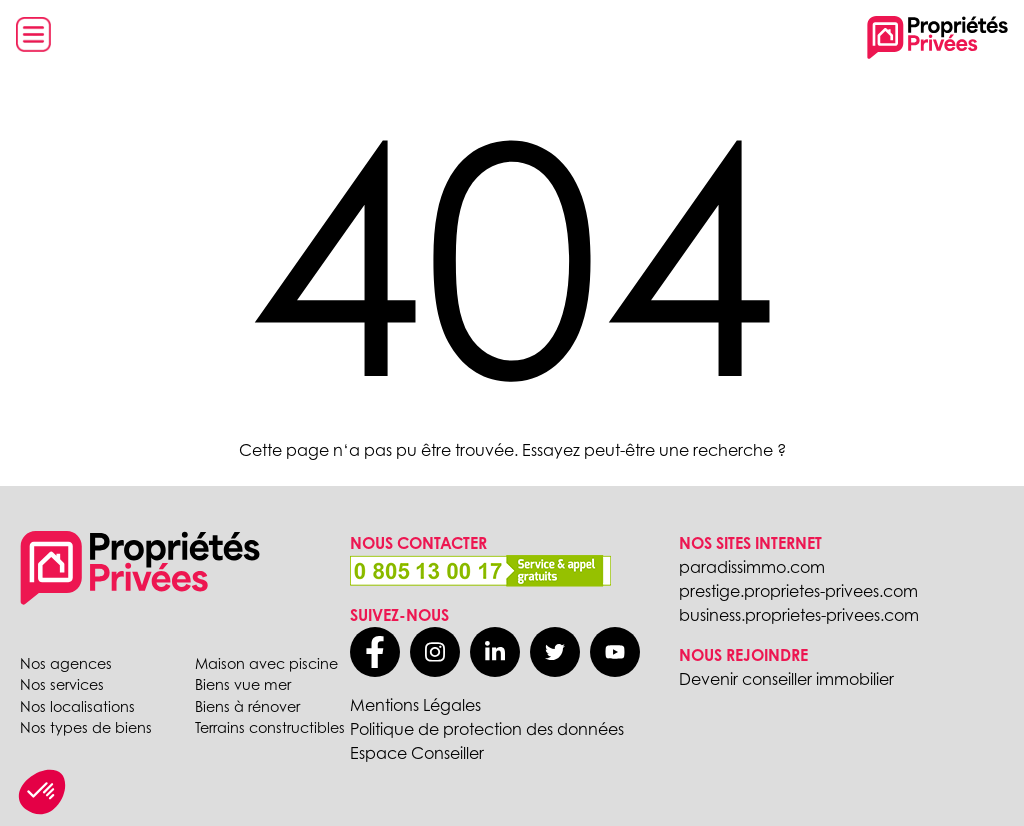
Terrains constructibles (270, 727)
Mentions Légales (415, 705)
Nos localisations (77, 706)
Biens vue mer (243, 684)
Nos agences (66, 663)
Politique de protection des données (487, 729)
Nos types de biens (86, 727)
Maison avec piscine (266, 663)
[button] (42, 792)
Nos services (62, 684)
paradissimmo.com (752, 567)
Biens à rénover (247, 706)
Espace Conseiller (417, 753)
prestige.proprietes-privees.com (798, 591)
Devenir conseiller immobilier (786, 679)
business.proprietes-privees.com (799, 615)
